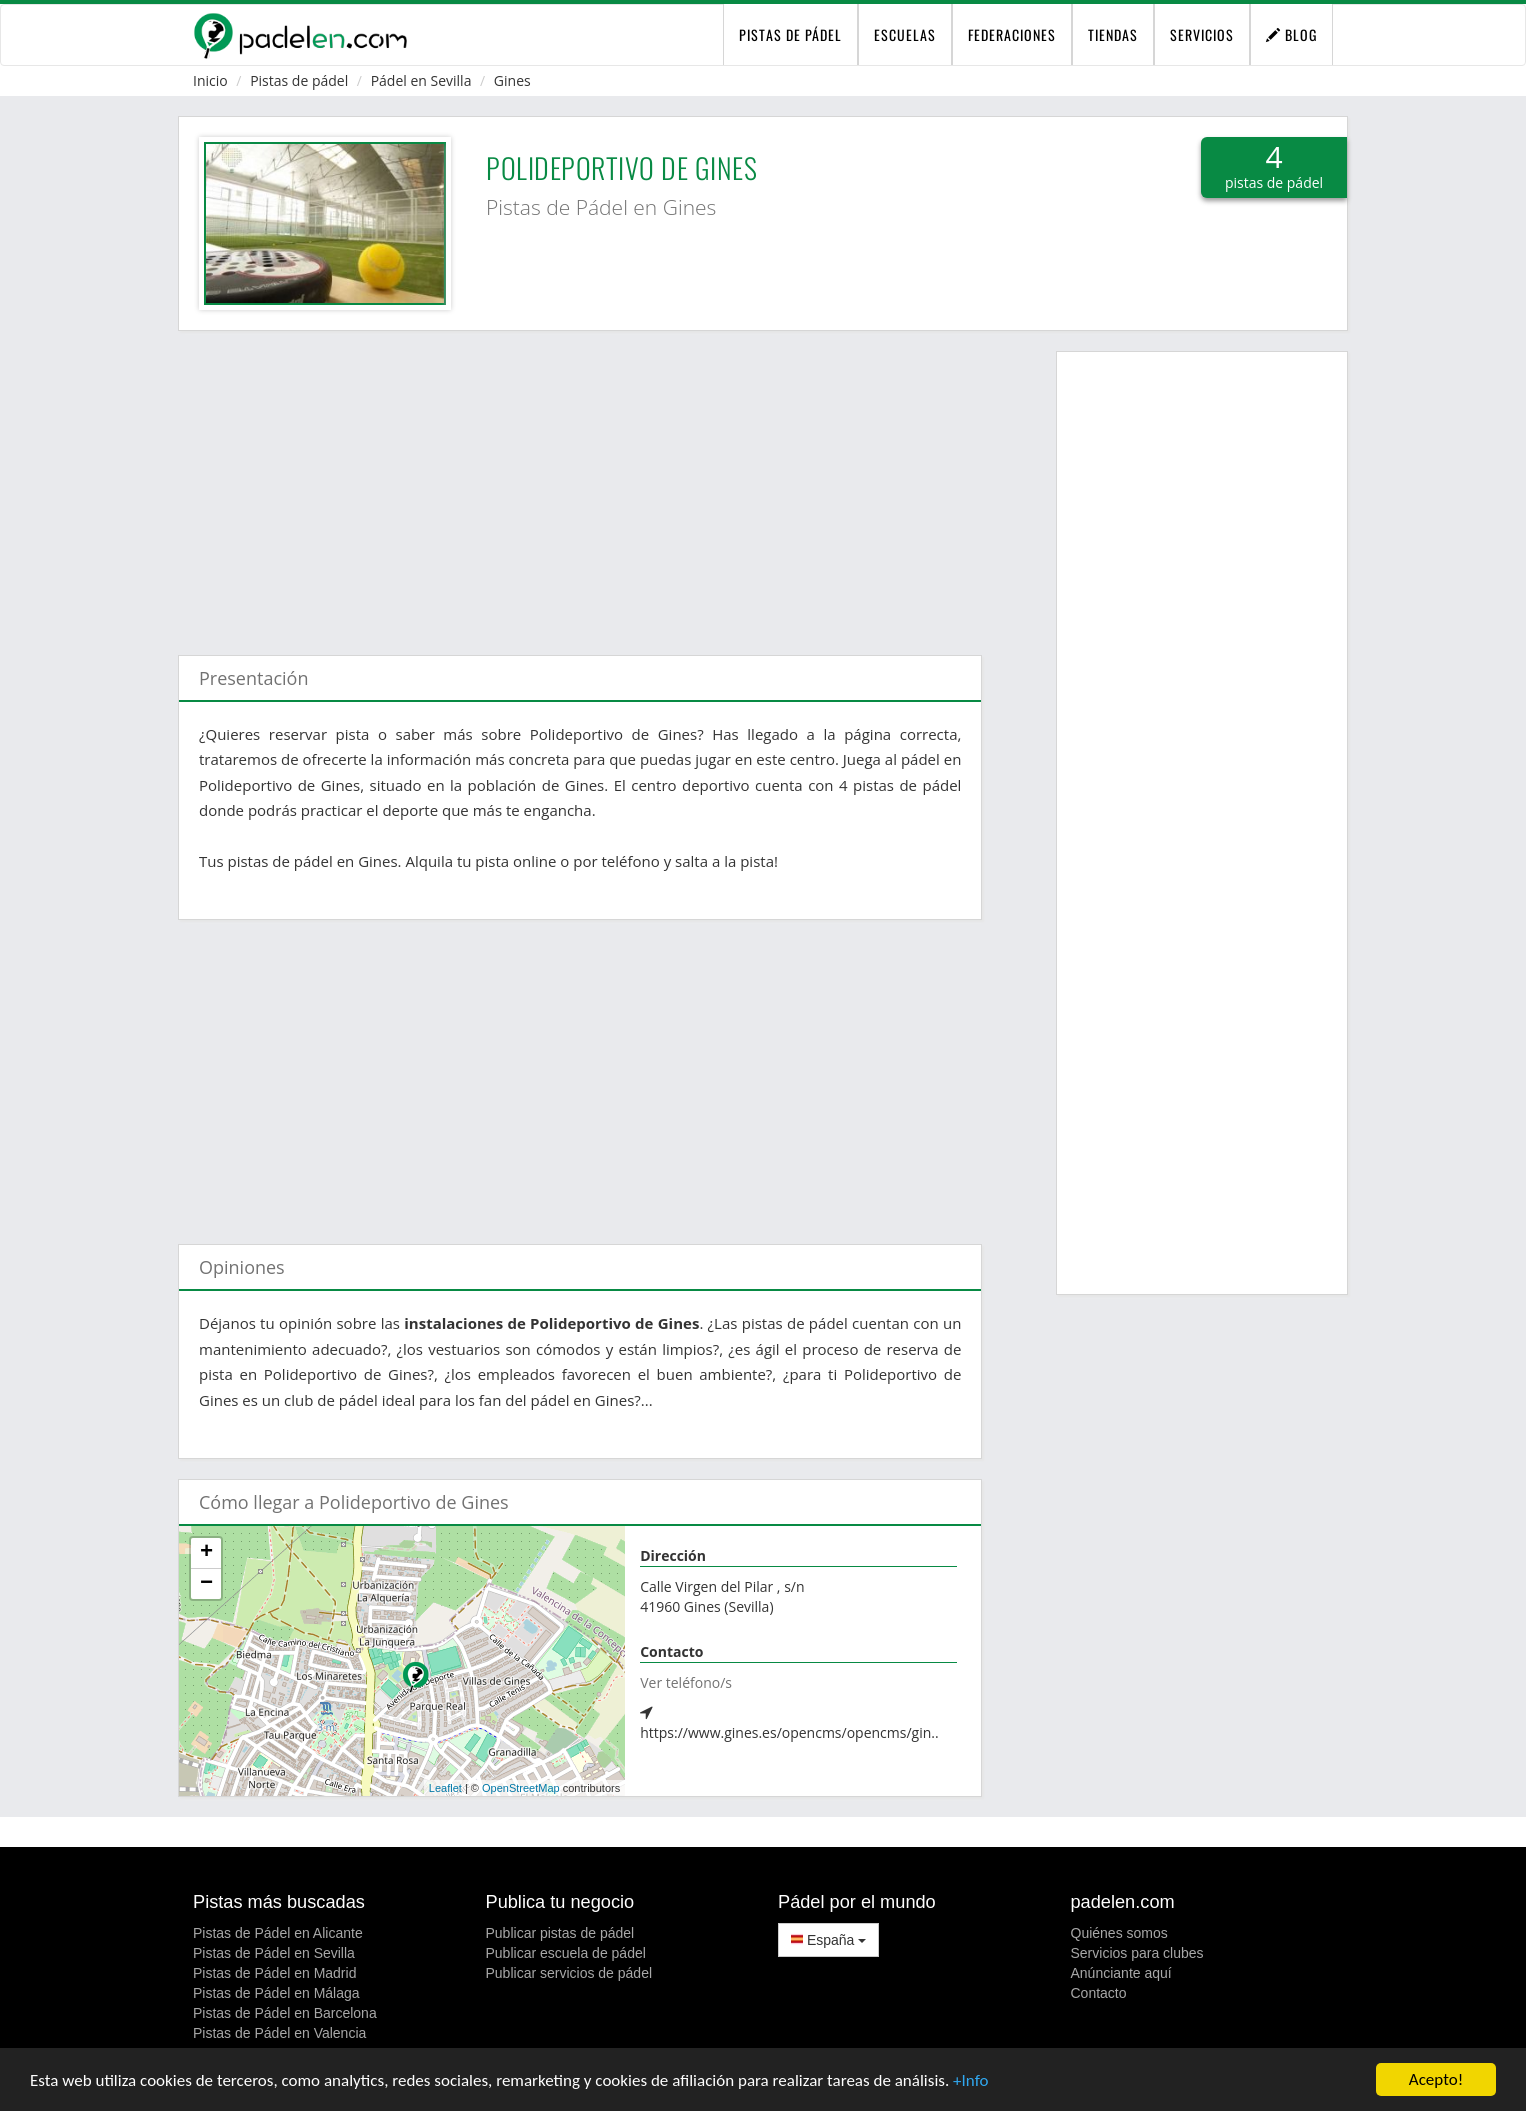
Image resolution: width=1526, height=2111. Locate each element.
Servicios (1202, 34)
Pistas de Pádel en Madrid (274, 1973)
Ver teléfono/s (686, 1682)
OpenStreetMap (521, 1788)
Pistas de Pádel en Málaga (276, 1993)
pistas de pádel (790, 34)
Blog (1291, 34)
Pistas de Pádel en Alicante (278, 1933)
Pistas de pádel (299, 80)
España (828, 1940)
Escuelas (905, 34)
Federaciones (1012, 34)
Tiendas (1113, 34)
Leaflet (445, 1788)
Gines (512, 80)
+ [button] (206, 1553)
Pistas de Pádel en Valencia (279, 2033)
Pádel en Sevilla (421, 80)
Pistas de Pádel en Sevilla (274, 1953)
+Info (970, 2080)
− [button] (206, 1584)
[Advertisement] (580, 483)
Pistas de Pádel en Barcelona (285, 2013)
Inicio (210, 80)
